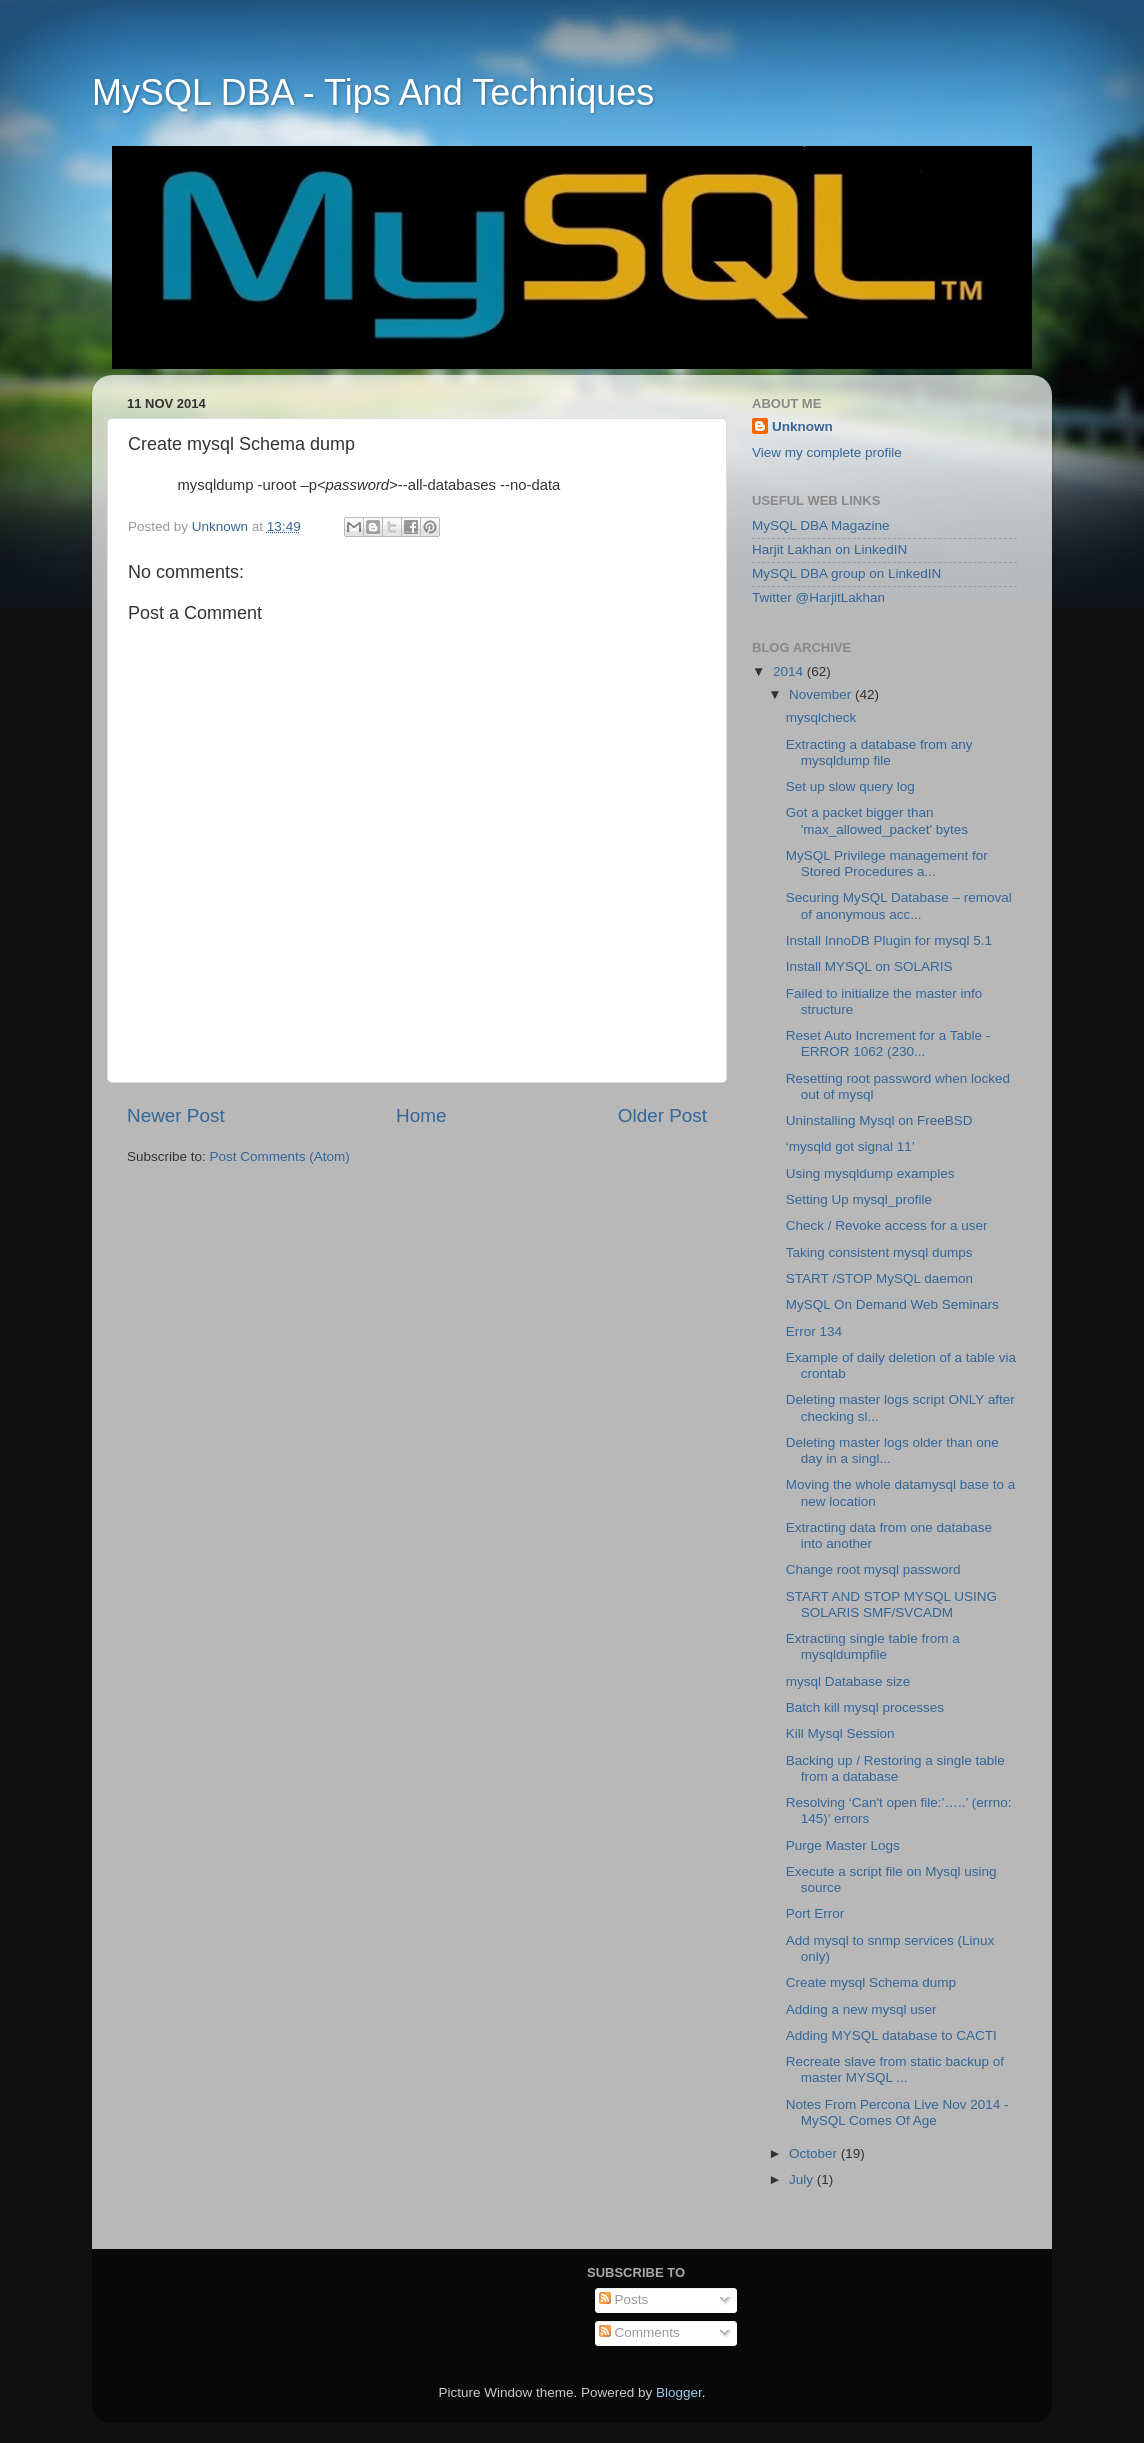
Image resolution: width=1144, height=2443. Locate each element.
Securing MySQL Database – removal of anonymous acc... (899, 905)
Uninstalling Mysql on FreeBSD (879, 1120)
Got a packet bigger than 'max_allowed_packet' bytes (877, 820)
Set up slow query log (850, 786)
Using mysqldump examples (870, 1173)
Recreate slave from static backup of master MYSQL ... (895, 2069)
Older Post (662, 1115)
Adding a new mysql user (861, 2009)
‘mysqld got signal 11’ (850, 1146)
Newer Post (176, 1115)
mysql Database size (848, 1681)
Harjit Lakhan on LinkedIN (829, 549)
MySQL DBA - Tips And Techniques (373, 92)
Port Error (815, 1913)
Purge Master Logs (843, 1845)
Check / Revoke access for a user (887, 1225)
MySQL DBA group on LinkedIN (846, 573)
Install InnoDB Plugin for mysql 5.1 (889, 940)
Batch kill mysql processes (865, 1707)
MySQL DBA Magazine (821, 525)
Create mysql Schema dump (871, 1982)
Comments (639, 2332)
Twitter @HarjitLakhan (818, 597)
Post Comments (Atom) (280, 1156)
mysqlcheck (821, 717)
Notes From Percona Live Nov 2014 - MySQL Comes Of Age (897, 2112)
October (815, 2153)
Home (421, 1115)
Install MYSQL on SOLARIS (869, 966)
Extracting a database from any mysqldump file (879, 752)
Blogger (679, 2392)
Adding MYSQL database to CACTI (891, 2035)
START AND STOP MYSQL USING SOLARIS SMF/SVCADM (891, 1604)
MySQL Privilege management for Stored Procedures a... (887, 863)
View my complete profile (827, 452)
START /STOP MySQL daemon (879, 1278)
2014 (790, 671)
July (803, 2179)
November (822, 694)
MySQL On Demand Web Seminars (892, 1304)
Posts (624, 2299)
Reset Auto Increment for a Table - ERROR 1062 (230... (888, 1043)
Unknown (802, 426)
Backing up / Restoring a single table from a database (895, 1768)
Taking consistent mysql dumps (879, 1252)
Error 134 (814, 1331)
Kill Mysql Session (840, 1733)
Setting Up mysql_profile (859, 1199)
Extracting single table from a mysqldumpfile (873, 1646)
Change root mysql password (873, 1569)
